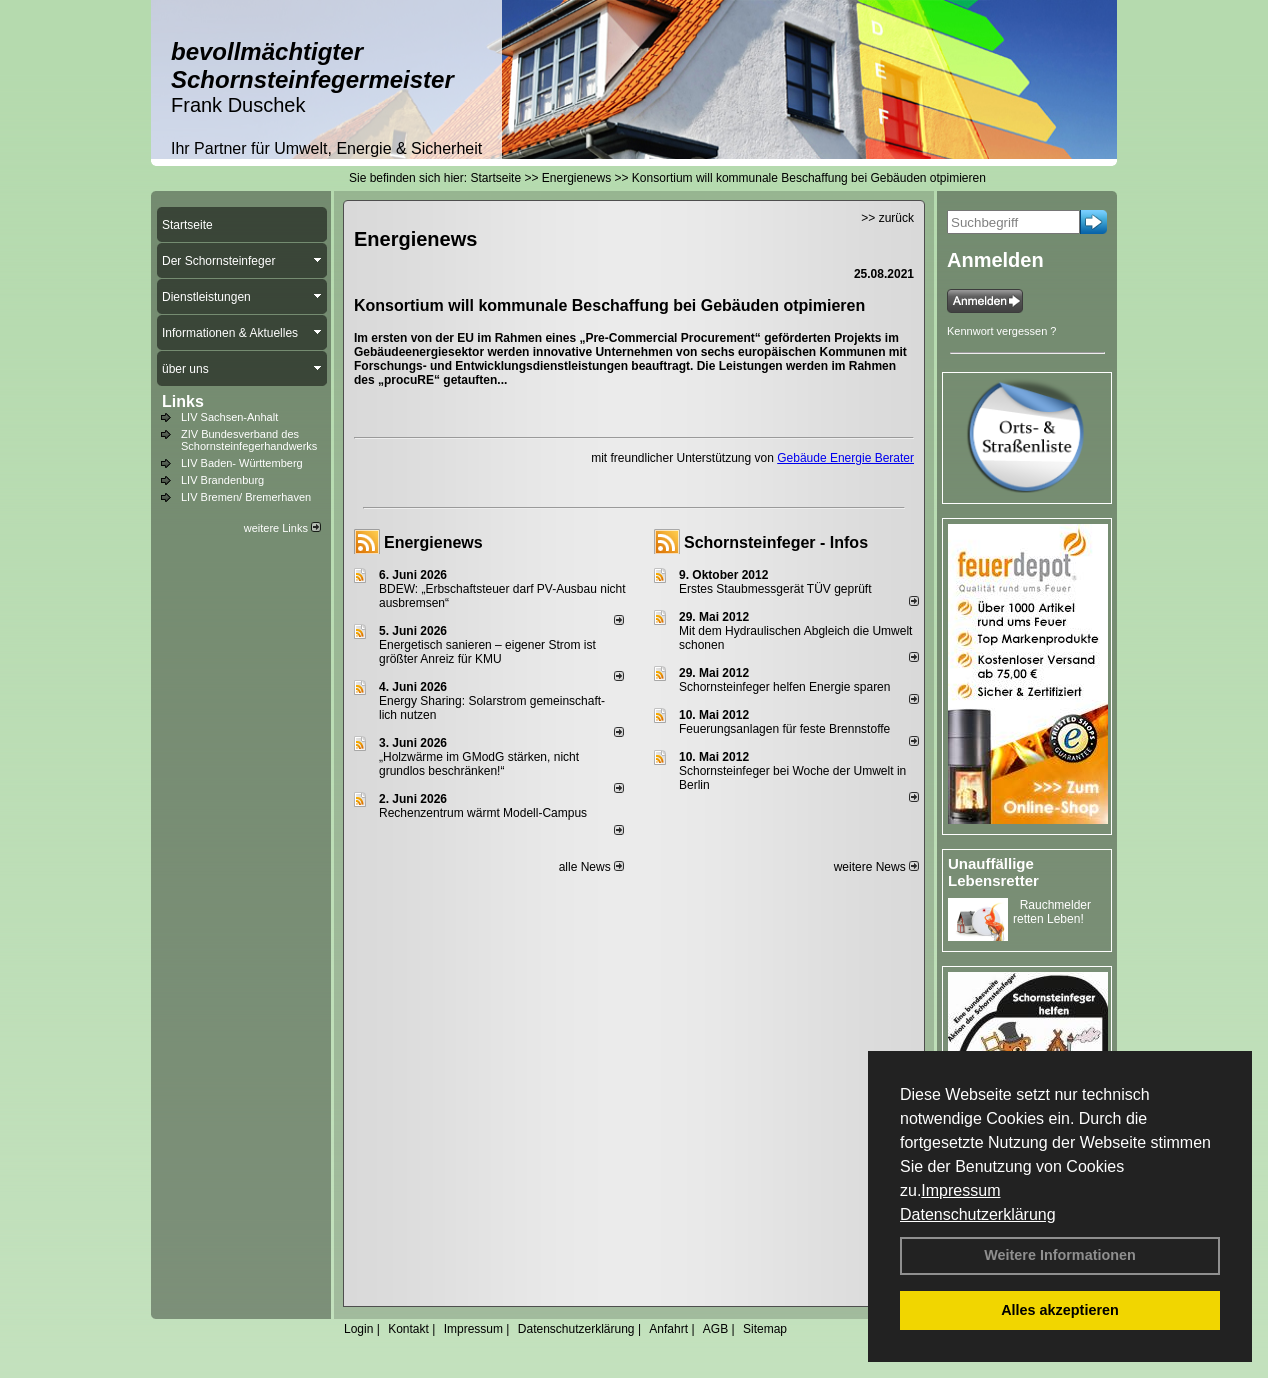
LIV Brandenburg (222, 480)
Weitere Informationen (1060, 1255)
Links (183, 401)
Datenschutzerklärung (978, 1214)
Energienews (433, 542)
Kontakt (408, 1329)
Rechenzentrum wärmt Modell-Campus (483, 813)
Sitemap (765, 1329)
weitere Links (282, 528)
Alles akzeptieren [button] (1060, 1310)
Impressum (960, 1190)
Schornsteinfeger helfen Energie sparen (784, 687)
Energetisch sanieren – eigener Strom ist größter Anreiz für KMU (487, 652)
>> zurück (887, 218)
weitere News (876, 867)
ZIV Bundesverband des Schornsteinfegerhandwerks (249, 440)
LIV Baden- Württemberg (242, 463)
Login (358, 1329)
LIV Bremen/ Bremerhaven (246, 497)
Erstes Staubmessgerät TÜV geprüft (775, 589)
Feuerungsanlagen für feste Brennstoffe (784, 729)
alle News (591, 867)
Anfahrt (668, 1329)
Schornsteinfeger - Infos (776, 542)
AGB (715, 1329)
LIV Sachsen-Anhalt (229, 417)
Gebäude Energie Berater (845, 458)
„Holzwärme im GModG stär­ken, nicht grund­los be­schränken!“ (479, 764)
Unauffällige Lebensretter (993, 872)
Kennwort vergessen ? (1001, 331)
